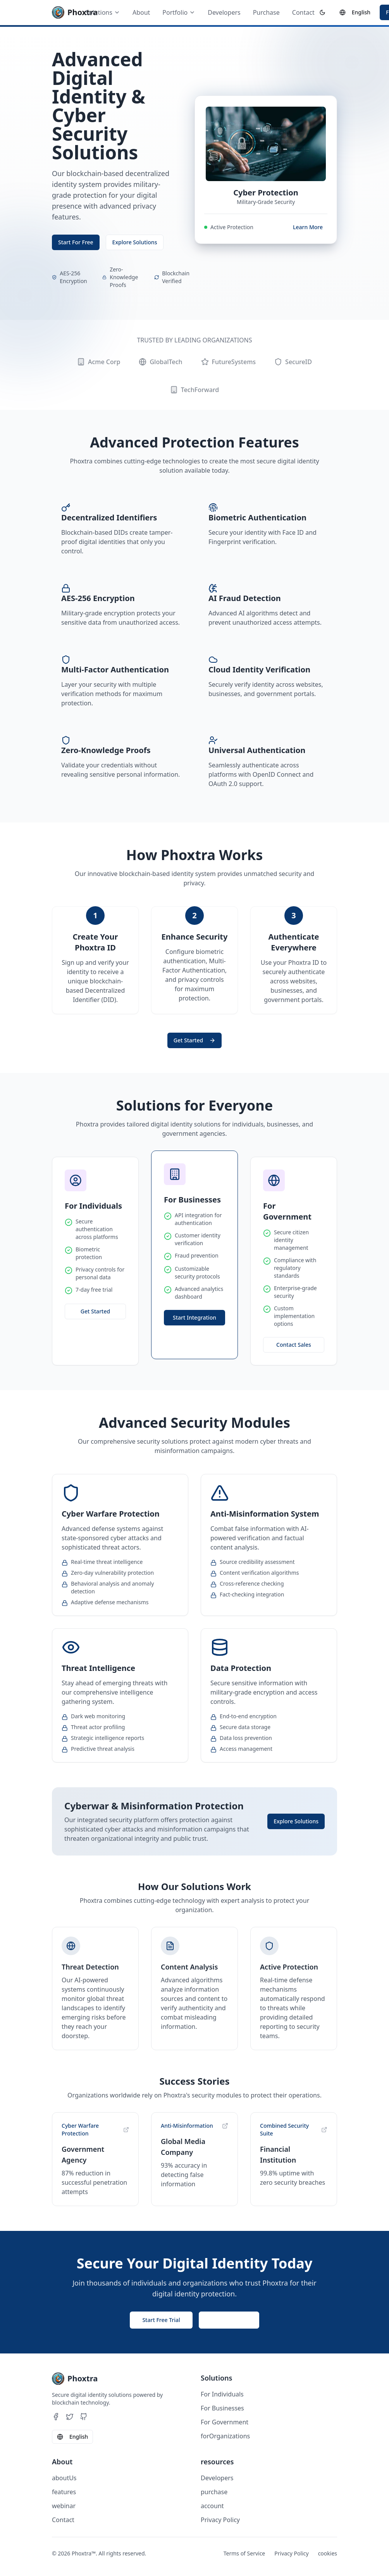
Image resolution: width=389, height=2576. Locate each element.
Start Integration (194, 1317)
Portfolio (178, 12)
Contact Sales (293, 1344)
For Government (224, 2422)
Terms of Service (244, 2553)
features (64, 2492)
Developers (224, 12)
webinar (64, 2506)
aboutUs (64, 2478)
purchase (214, 2492)
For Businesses (222, 2408)
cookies (327, 2553)
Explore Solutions (134, 242)
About (141, 12)
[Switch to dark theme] (322, 12)
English (354, 12)
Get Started (194, 1040)
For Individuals (222, 2394)
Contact (303, 12)
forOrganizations (225, 2436)
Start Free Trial (161, 2320)
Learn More (308, 227)
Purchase (266, 12)
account (212, 2506)
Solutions (102, 12)
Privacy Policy (220, 2520)
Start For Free (75, 242)
